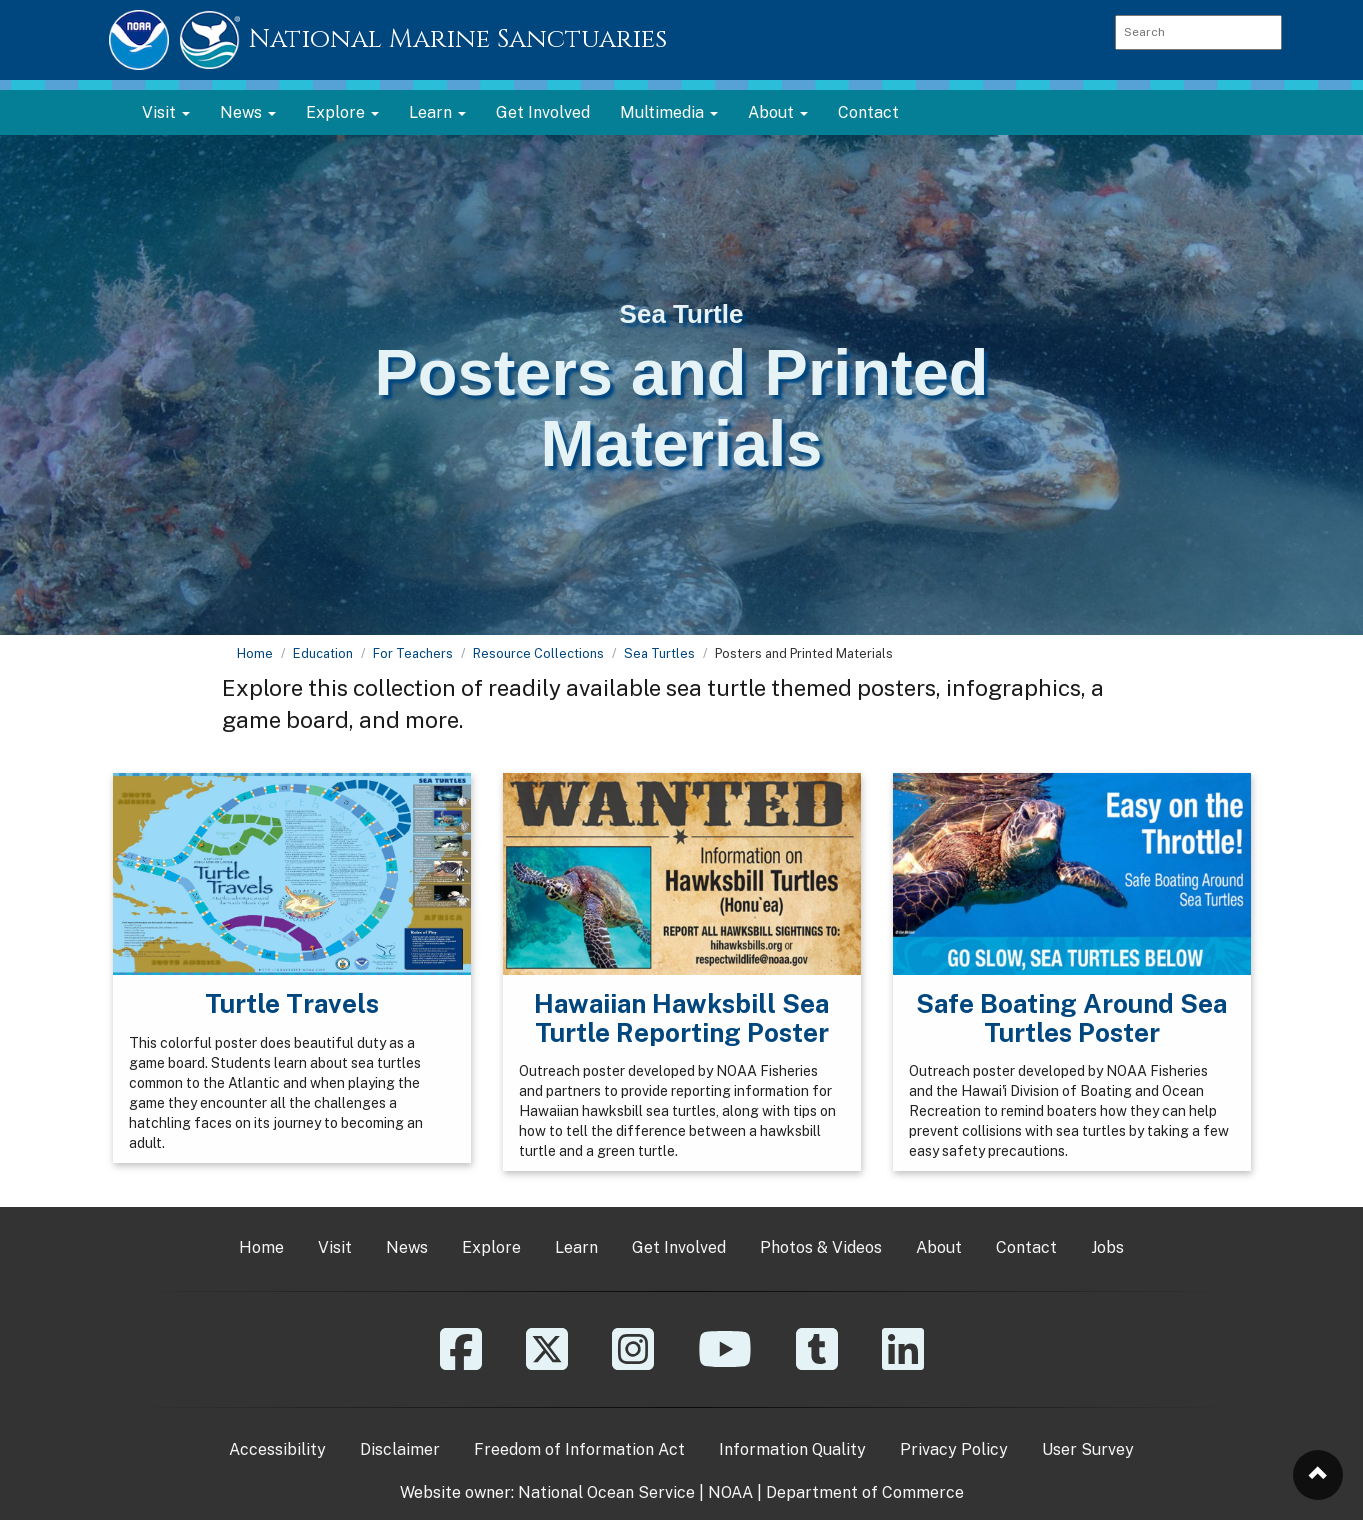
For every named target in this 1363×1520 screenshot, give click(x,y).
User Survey (1088, 1449)
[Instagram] (633, 1363)
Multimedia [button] (669, 112)
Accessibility (277, 1449)
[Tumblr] (817, 1363)
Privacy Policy (954, 1449)
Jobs (1107, 1247)
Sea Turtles (659, 653)
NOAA (730, 1492)
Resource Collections (538, 653)
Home (255, 653)
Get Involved (543, 112)
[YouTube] (725, 1363)
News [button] (248, 112)
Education (323, 653)
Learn (576, 1247)
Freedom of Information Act (579, 1449)
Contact (868, 112)
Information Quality (792, 1449)
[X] (547, 1363)
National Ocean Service (606, 1492)
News (407, 1247)
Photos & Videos (821, 1247)
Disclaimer (400, 1449)
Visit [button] (166, 112)
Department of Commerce (865, 1492)
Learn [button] (437, 112)
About (939, 1247)
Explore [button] (342, 112)
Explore (491, 1247)
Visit (335, 1247)
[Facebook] (461, 1363)
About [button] (778, 112)
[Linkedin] (903, 1363)
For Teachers (413, 653)
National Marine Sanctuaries (458, 39)
